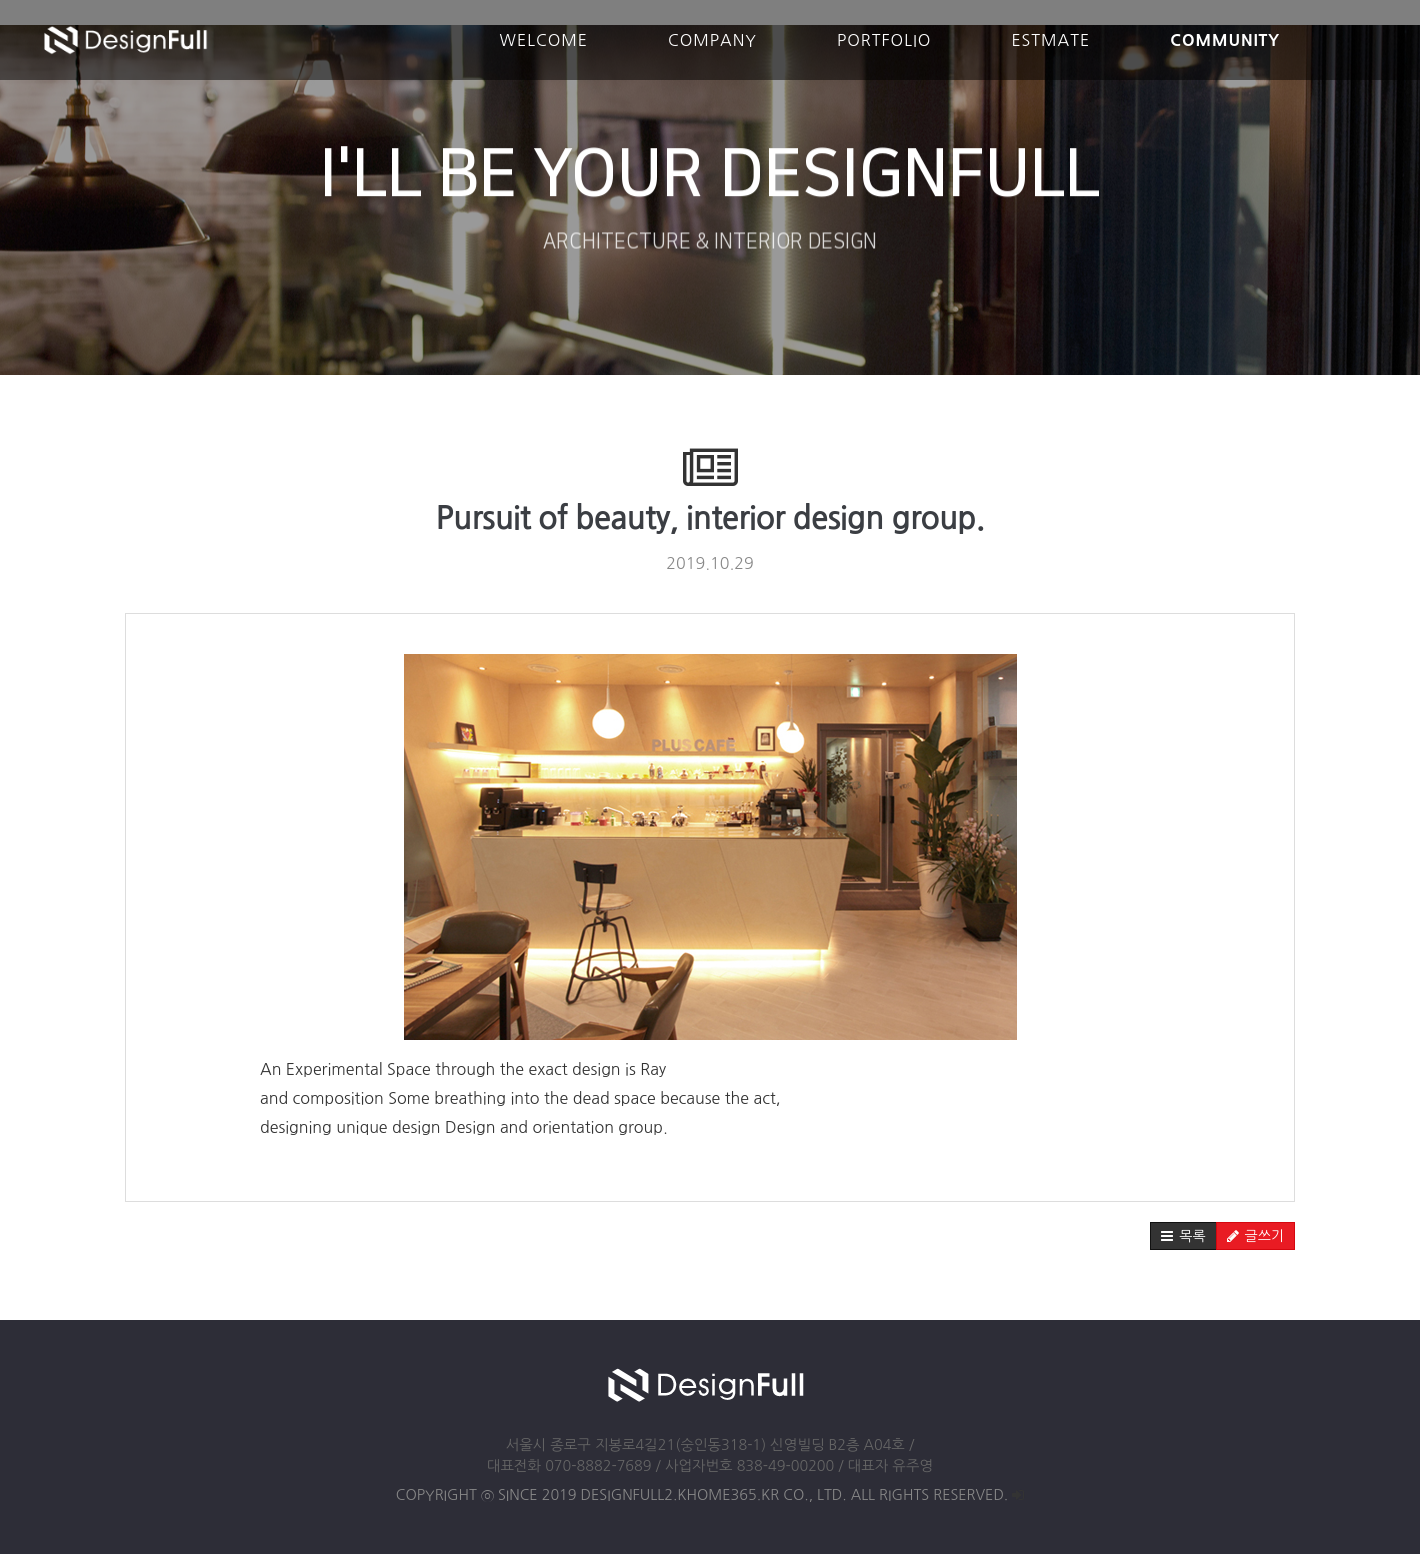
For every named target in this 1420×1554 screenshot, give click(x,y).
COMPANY (712, 40)
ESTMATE (1050, 40)
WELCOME (544, 40)
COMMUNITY (1225, 40)
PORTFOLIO (884, 40)
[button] (1183, 1236)
